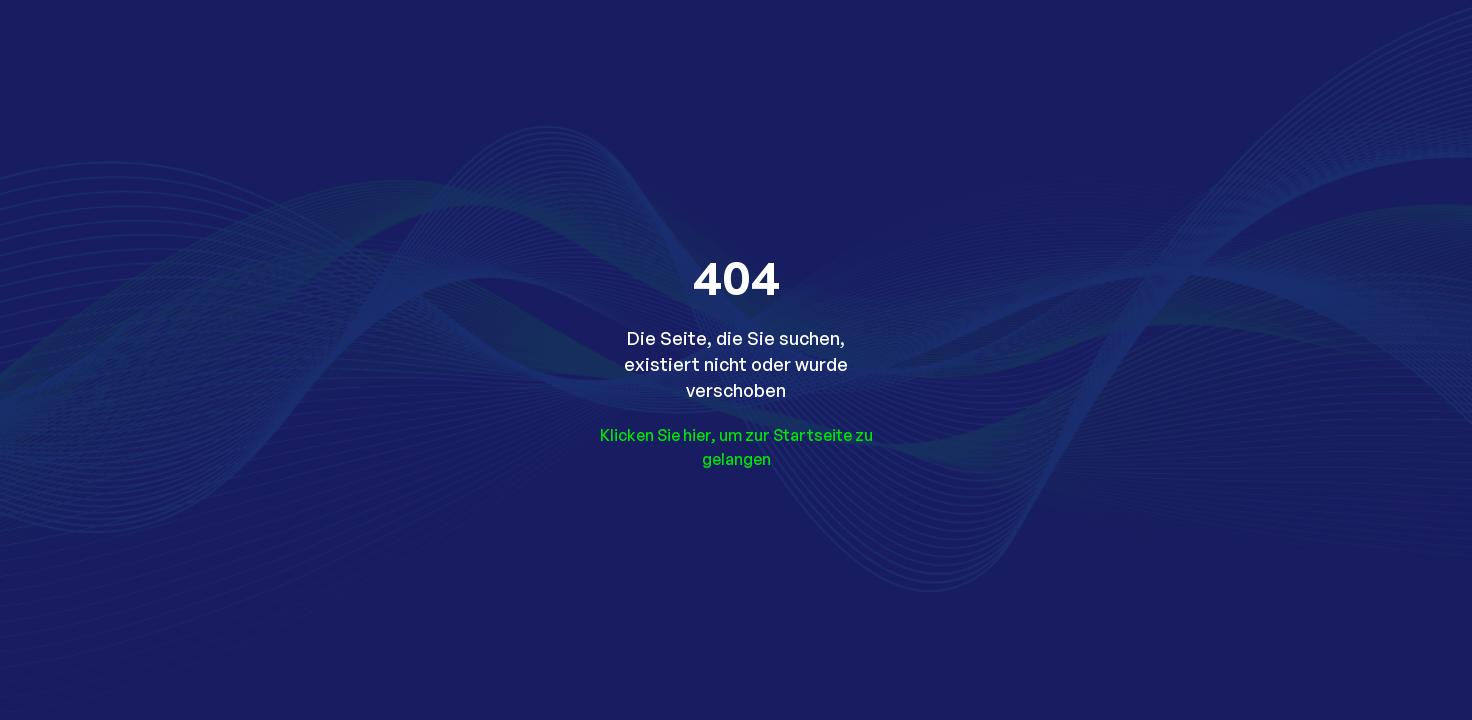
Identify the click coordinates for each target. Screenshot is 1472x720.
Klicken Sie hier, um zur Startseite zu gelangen (736, 447)
